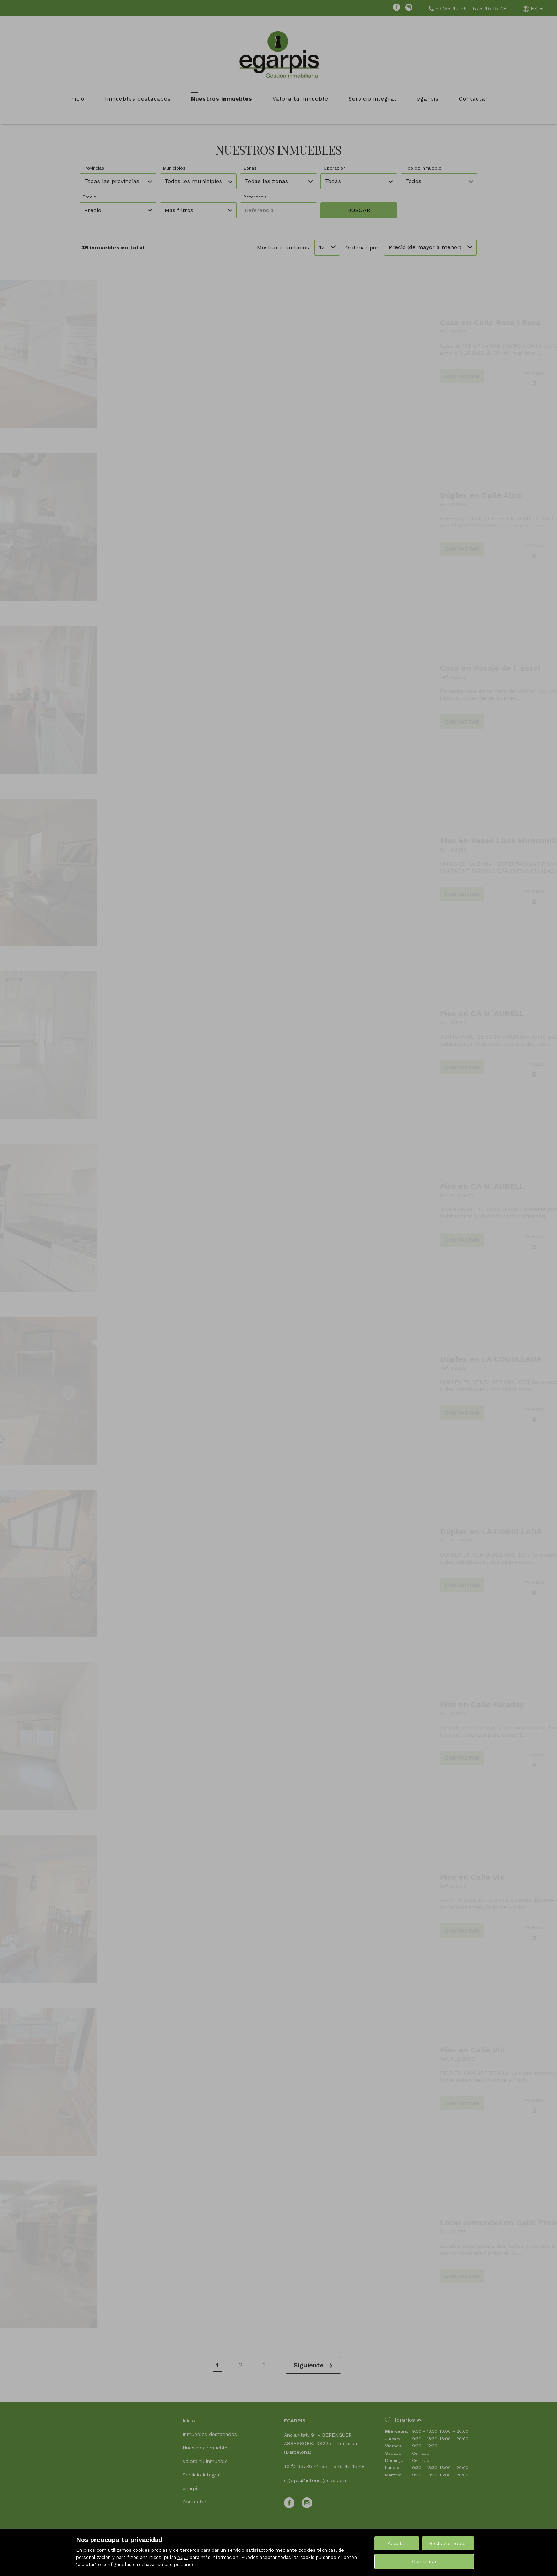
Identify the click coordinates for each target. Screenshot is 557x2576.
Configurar (424, 2561)
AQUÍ (182, 2557)
